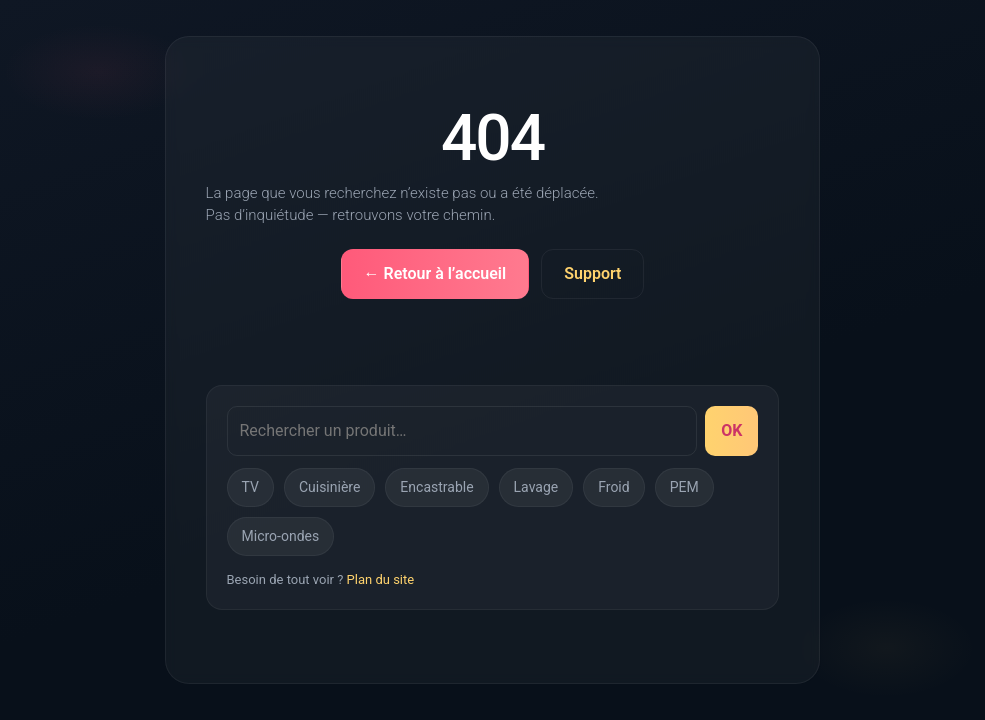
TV (250, 487)
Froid (613, 487)
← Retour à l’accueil (435, 273)
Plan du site (381, 579)
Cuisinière (329, 487)
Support (592, 273)
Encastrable (436, 487)
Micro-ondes (281, 536)
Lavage (536, 487)
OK (731, 430)
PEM (684, 487)
